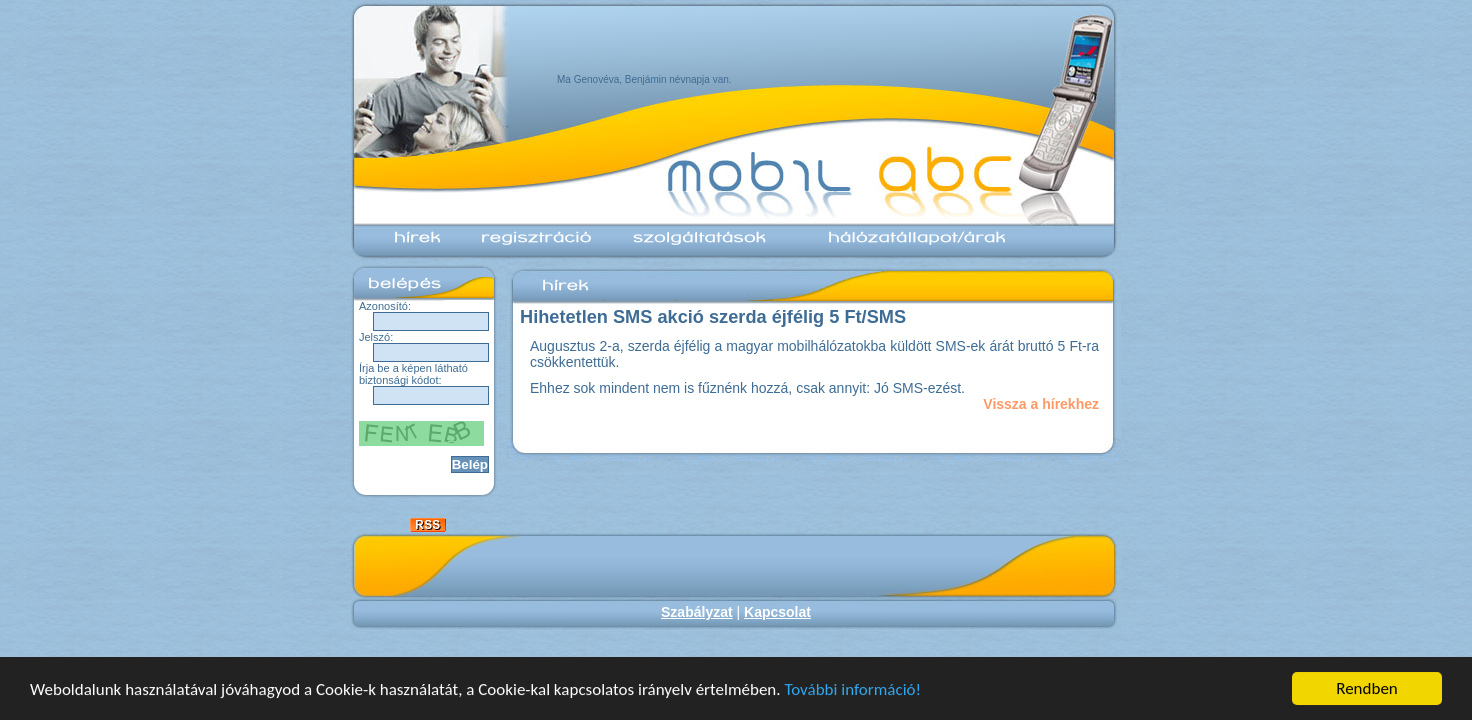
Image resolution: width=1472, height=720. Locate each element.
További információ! (852, 689)
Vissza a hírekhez (1041, 404)
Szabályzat (697, 612)
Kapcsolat (777, 612)
